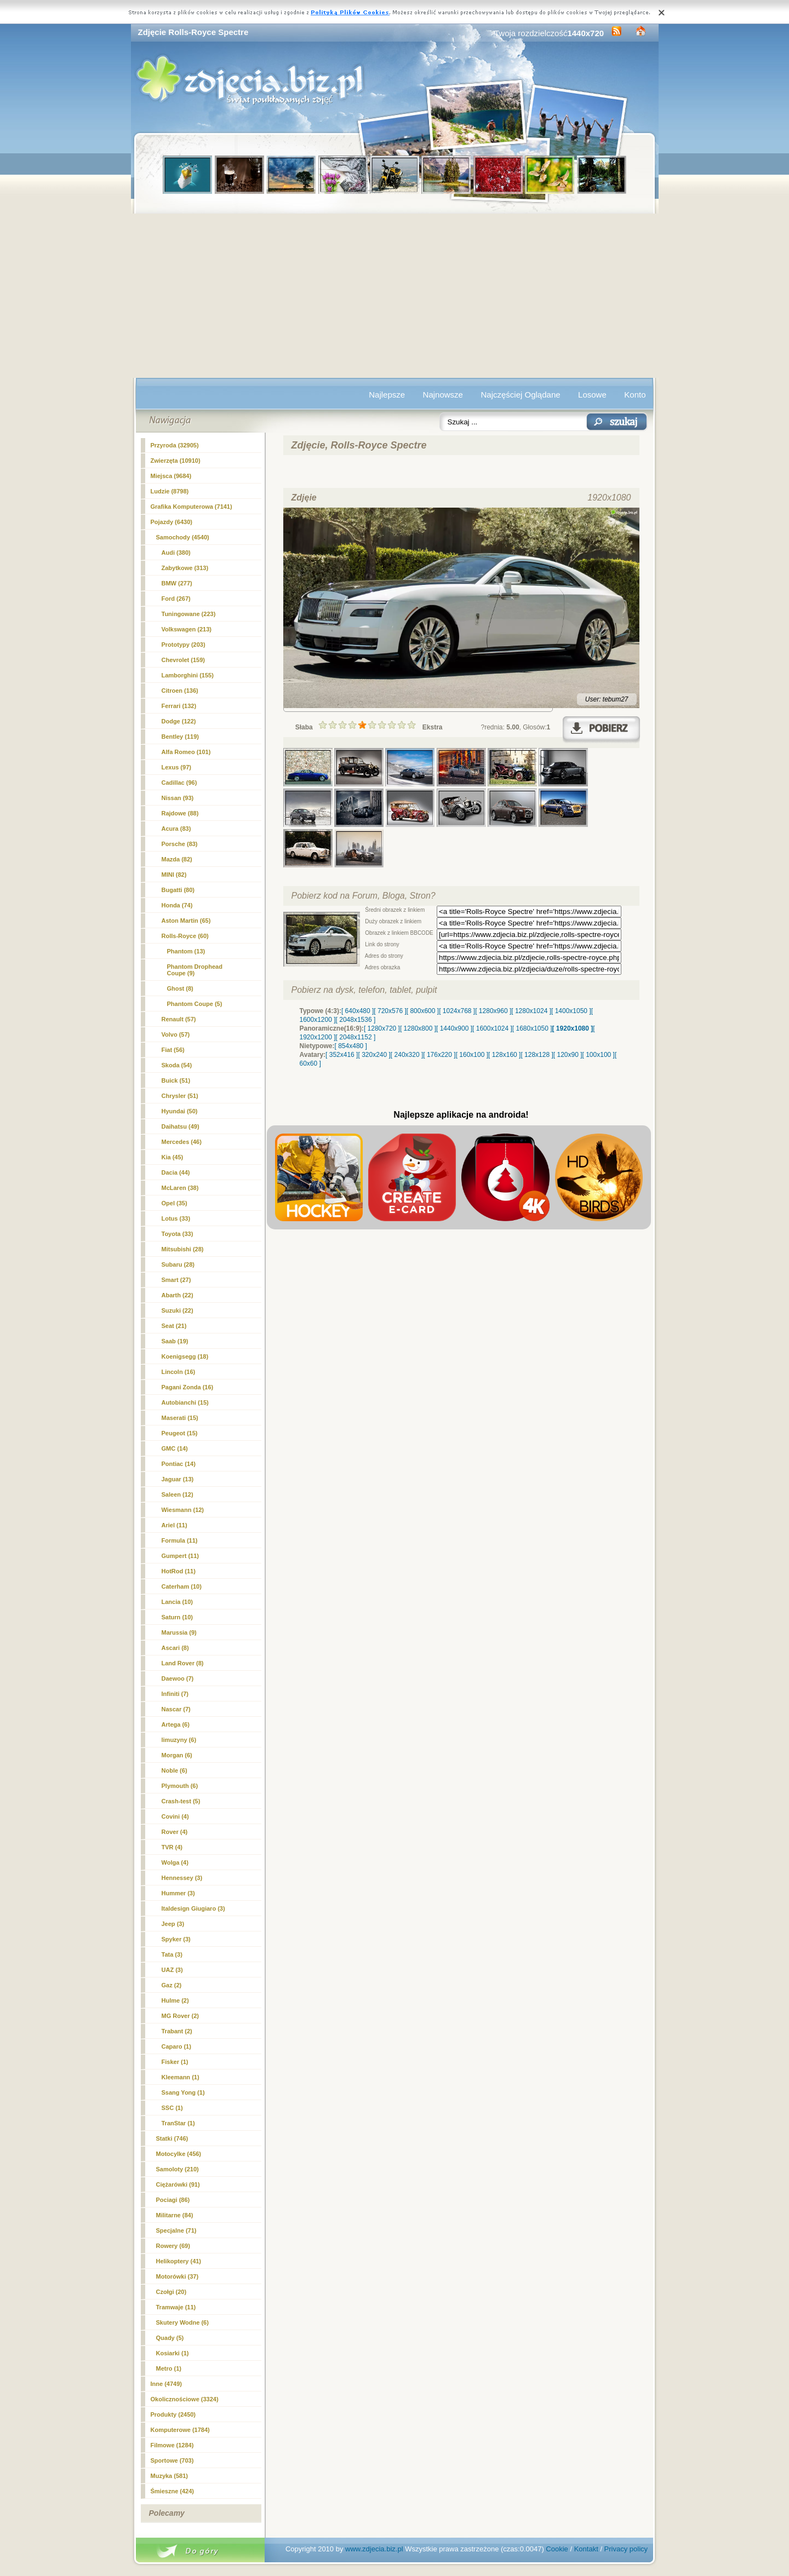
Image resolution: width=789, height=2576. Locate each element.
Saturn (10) (177, 1617)
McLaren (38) (180, 1188)
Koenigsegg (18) (185, 1356)
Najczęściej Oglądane (520, 394)
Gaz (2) (172, 1985)
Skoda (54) (177, 1065)
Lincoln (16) (179, 1372)
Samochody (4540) (182, 537)
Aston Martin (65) (186, 920)
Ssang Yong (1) (183, 2092)
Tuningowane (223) (189, 614)
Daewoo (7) (178, 1678)
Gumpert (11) (180, 1556)
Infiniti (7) (175, 1694)
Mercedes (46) (182, 1141)
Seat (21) (174, 1326)
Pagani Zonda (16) (188, 1387)
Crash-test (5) (181, 1801)
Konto (634, 394)
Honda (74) (177, 905)
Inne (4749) (166, 2384)
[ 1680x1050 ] (532, 1028)
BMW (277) (177, 583)
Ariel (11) (174, 1525)
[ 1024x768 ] (457, 1011)
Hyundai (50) (180, 1111)
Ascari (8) (175, 1648)
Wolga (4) (175, 1862)
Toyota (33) (177, 1234)
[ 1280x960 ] (493, 1011)
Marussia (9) (179, 1632)
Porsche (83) (180, 844)
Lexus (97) (176, 767)
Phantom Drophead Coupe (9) (194, 969)
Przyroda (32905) (175, 445)
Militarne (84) (174, 2215)
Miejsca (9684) (171, 476)
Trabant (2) (177, 2031)
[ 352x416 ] (341, 1055)
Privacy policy (626, 2549)
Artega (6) (176, 1724)
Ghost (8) (180, 988)
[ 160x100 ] (472, 1055)
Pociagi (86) (173, 2199)
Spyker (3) (176, 1939)
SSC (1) (172, 2107)
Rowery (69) (173, 2245)
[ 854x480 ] (351, 1046)
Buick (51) (176, 1080)
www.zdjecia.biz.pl (374, 2549)
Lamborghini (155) (188, 675)
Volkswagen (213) (187, 629)
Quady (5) (170, 2337)
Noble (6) (174, 1770)
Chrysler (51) (180, 1095)
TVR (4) (172, 1847)
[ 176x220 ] (439, 1055)
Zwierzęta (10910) (176, 460)
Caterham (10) (182, 1586)
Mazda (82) (177, 859)
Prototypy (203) (183, 644)
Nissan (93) (178, 798)
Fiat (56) (173, 1049)
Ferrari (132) (179, 706)
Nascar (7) (176, 1709)
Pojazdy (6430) (171, 522)
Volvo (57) (176, 1034)
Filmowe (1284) (172, 2445)
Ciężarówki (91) (178, 2184)
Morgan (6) (177, 1755)
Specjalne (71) (176, 2230)
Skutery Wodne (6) (182, 2322)
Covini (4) (175, 1816)
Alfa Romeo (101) (186, 752)
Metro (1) (168, 2368)
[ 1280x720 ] (382, 1028)
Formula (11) (180, 1540)
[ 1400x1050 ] (571, 1011)
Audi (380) (176, 552)
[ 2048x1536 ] (356, 1020)
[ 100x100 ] (598, 1055)
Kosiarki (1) (172, 2353)
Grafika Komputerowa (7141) (191, 506)
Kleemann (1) (180, 2077)
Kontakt (586, 2549)
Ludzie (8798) (170, 491)
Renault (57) (179, 1019)
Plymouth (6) (180, 1786)
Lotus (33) (176, 1218)
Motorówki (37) (177, 2276)
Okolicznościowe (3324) (185, 2399)
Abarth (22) (177, 1295)
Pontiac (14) (179, 1464)
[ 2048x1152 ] (356, 1037)
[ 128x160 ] (504, 1055)
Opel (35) (174, 1203)
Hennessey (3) (182, 1878)
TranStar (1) (178, 2123)
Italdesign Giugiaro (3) (193, 1908)
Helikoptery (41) (179, 2261)
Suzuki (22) (177, 1310)
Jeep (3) (173, 1924)
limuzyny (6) (179, 1740)
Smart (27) (176, 1280)
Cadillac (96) (179, 782)
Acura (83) (176, 828)
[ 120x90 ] (567, 1055)
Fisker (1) (175, 2061)
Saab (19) (175, 1341)
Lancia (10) (177, 1602)
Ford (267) (176, 598)
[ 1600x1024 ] (492, 1028)
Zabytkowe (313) (185, 568)
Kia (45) (173, 1157)
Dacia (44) (176, 1172)
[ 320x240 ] (374, 1055)
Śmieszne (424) (172, 2491)
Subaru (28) (178, 1264)
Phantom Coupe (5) (194, 1004)
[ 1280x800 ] (418, 1028)
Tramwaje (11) (176, 2307)
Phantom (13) (186, 951)
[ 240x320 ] (407, 1055)
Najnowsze (443, 394)
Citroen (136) (180, 690)
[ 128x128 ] (537, 1055)
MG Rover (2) (180, 2016)
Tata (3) (172, 1954)
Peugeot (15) (180, 1433)
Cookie (557, 2549)
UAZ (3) (172, 1970)
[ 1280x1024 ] (531, 1011)
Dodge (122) (179, 721)
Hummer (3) (178, 1893)
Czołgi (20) (171, 2291)
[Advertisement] (395, 295)
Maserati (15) (180, 1418)
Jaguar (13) (178, 1479)
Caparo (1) (176, 2046)
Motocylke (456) (179, 2153)
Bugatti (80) (178, 890)
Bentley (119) (180, 736)
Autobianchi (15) (185, 1402)
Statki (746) (172, 2138)
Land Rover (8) (183, 1663)
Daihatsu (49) (180, 1126)
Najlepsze (387, 394)
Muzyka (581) (169, 2476)
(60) (185, 936)
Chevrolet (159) (183, 660)
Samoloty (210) (177, 2169)
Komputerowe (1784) (180, 2430)
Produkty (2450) (173, 2414)
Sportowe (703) (172, 2460)
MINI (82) (174, 874)
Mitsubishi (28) (183, 1249)
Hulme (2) (175, 2000)
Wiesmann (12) (183, 1510)
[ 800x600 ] (423, 1011)
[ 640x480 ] (357, 1011)
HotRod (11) (179, 1571)
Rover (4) (175, 1832)
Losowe (592, 394)
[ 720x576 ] (390, 1011)
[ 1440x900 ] (454, 1028)
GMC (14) (175, 1448)
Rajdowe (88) (180, 813)
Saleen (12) (177, 1494)
